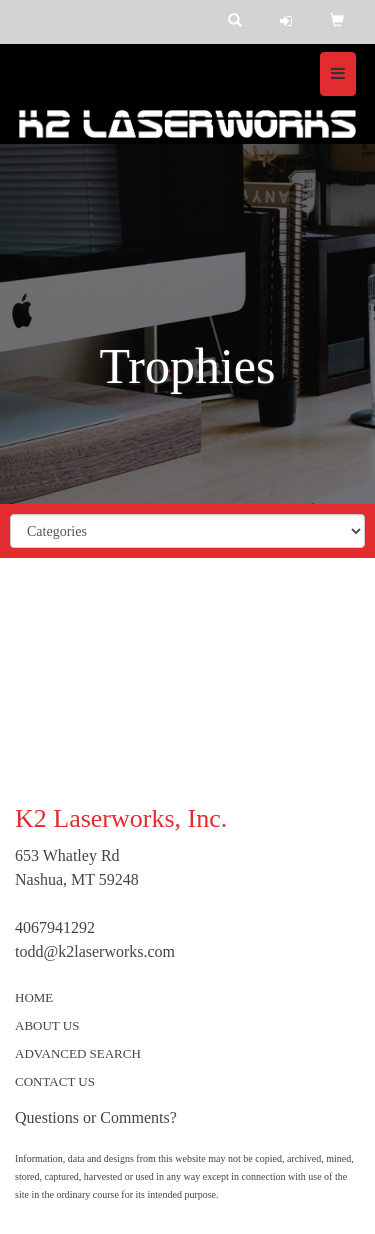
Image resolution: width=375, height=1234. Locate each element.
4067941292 (55, 927)
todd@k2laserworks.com (95, 951)
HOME (34, 997)
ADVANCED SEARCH (78, 1053)
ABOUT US (47, 1025)
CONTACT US (55, 1081)
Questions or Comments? (96, 1117)
